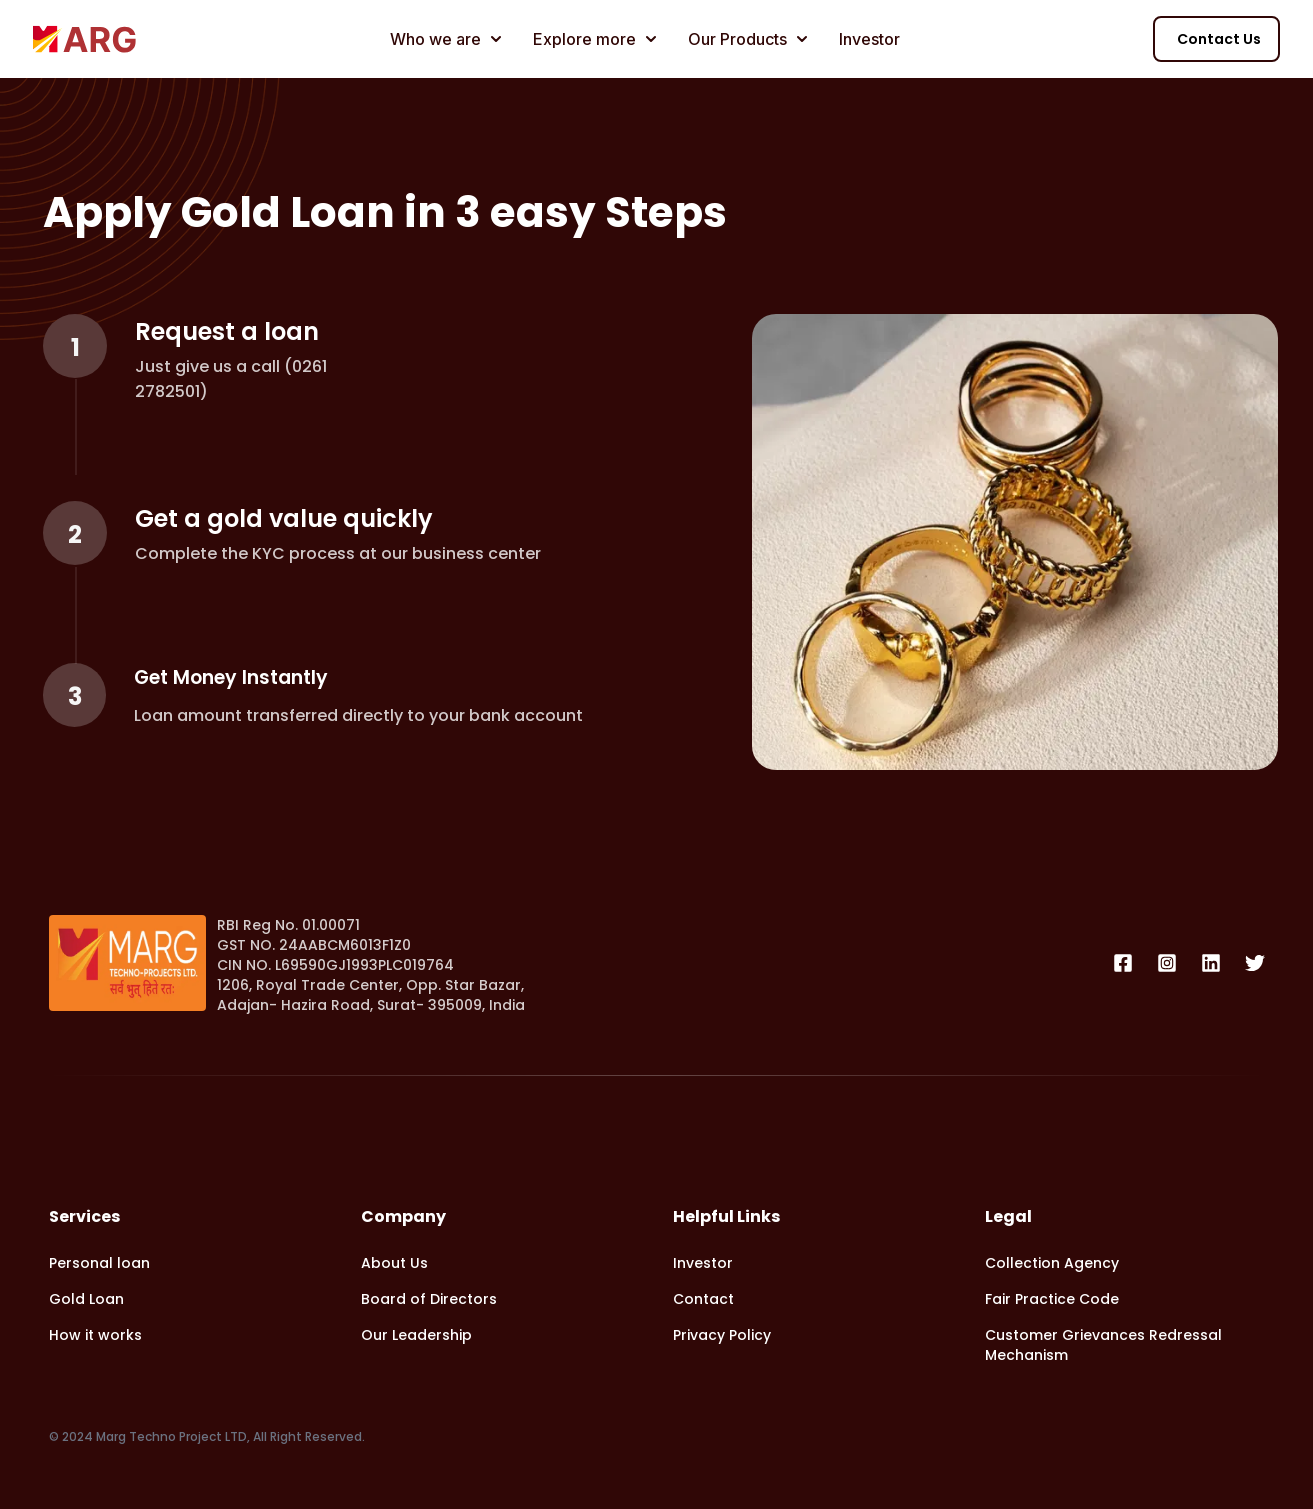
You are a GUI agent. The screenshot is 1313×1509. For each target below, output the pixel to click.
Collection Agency (1052, 1263)
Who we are (445, 39)
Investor (869, 39)
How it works (95, 1335)
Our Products (747, 39)
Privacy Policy (722, 1335)
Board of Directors (429, 1299)
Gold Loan (86, 1299)
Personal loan (99, 1263)
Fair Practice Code (1052, 1299)
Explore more (594, 39)
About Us (394, 1263)
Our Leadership (416, 1335)
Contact (703, 1299)
